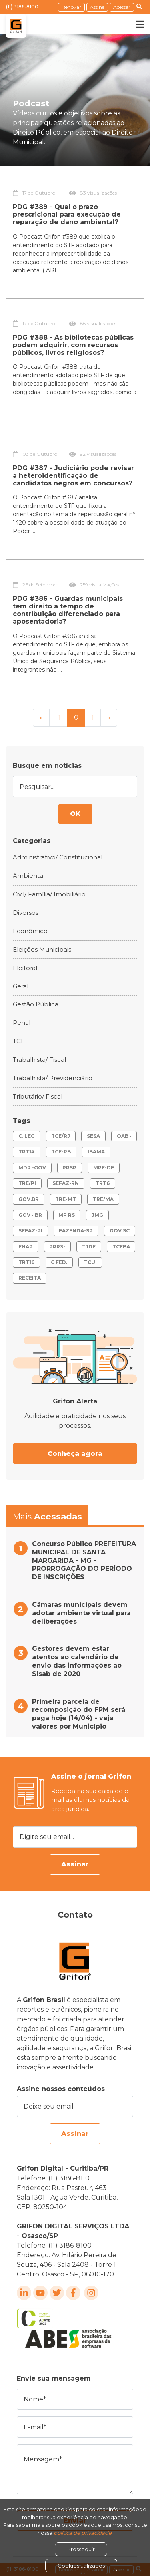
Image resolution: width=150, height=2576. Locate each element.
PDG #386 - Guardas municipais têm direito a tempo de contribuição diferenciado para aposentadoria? (68, 610)
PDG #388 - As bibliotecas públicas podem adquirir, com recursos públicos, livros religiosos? (73, 345)
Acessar (121, 7)
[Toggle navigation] (134, 24)
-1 (58, 717)
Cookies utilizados (81, 2565)
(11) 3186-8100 (22, 7)
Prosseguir (81, 2549)
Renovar (71, 7)
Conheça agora (75, 1453)
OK (75, 813)
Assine (97, 7)
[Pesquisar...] (75, 786)
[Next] (108, 718)
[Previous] (41, 718)
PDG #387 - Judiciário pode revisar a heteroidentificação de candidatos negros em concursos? (73, 475)
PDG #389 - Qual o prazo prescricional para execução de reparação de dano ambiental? (67, 214)
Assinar (75, 1864)
